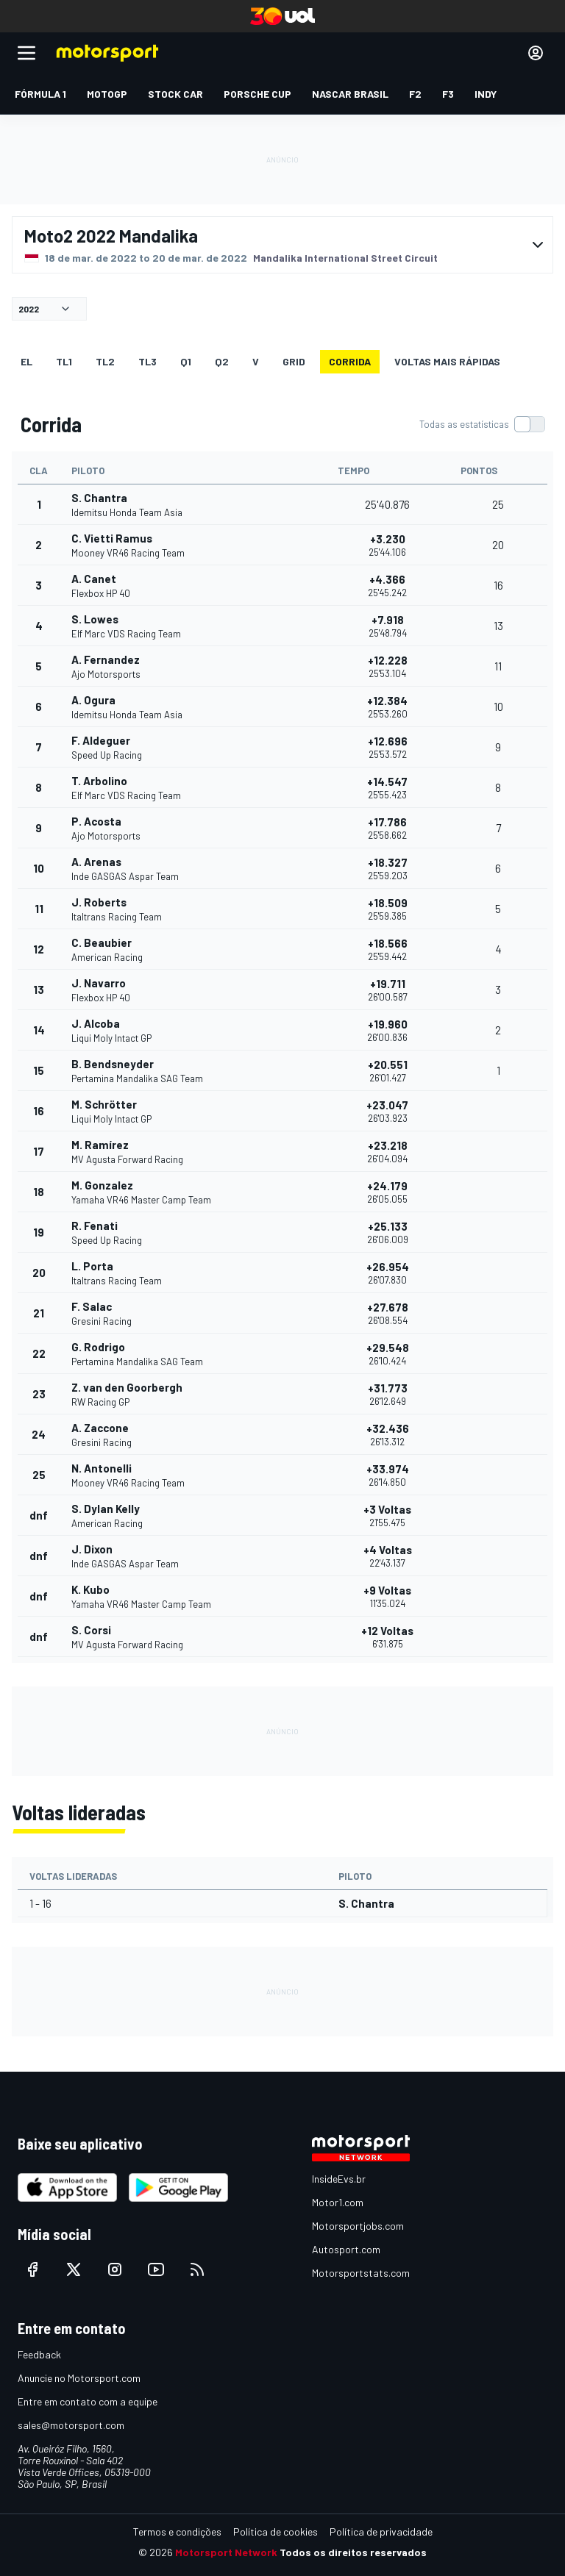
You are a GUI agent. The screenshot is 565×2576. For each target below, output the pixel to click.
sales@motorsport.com (71, 2425)
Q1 (185, 361)
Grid (293, 361)
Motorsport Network (226, 2552)
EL (26, 361)
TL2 (105, 361)
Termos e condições (177, 2531)
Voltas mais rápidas (447, 361)
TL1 (64, 361)
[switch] (481, 424)
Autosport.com (346, 2249)
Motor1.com (337, 2202)
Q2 (222, 361)
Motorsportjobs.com (358, 2225)
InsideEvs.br (339, 2178)
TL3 (147, 361)
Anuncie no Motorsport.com (79, 2378)
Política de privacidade (381, 2531)
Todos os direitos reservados (353, 2552)
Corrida (350, 361)
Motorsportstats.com (361, 2272)
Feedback (39, 2354)
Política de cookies (275, 2531)
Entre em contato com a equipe (87, 2401)
